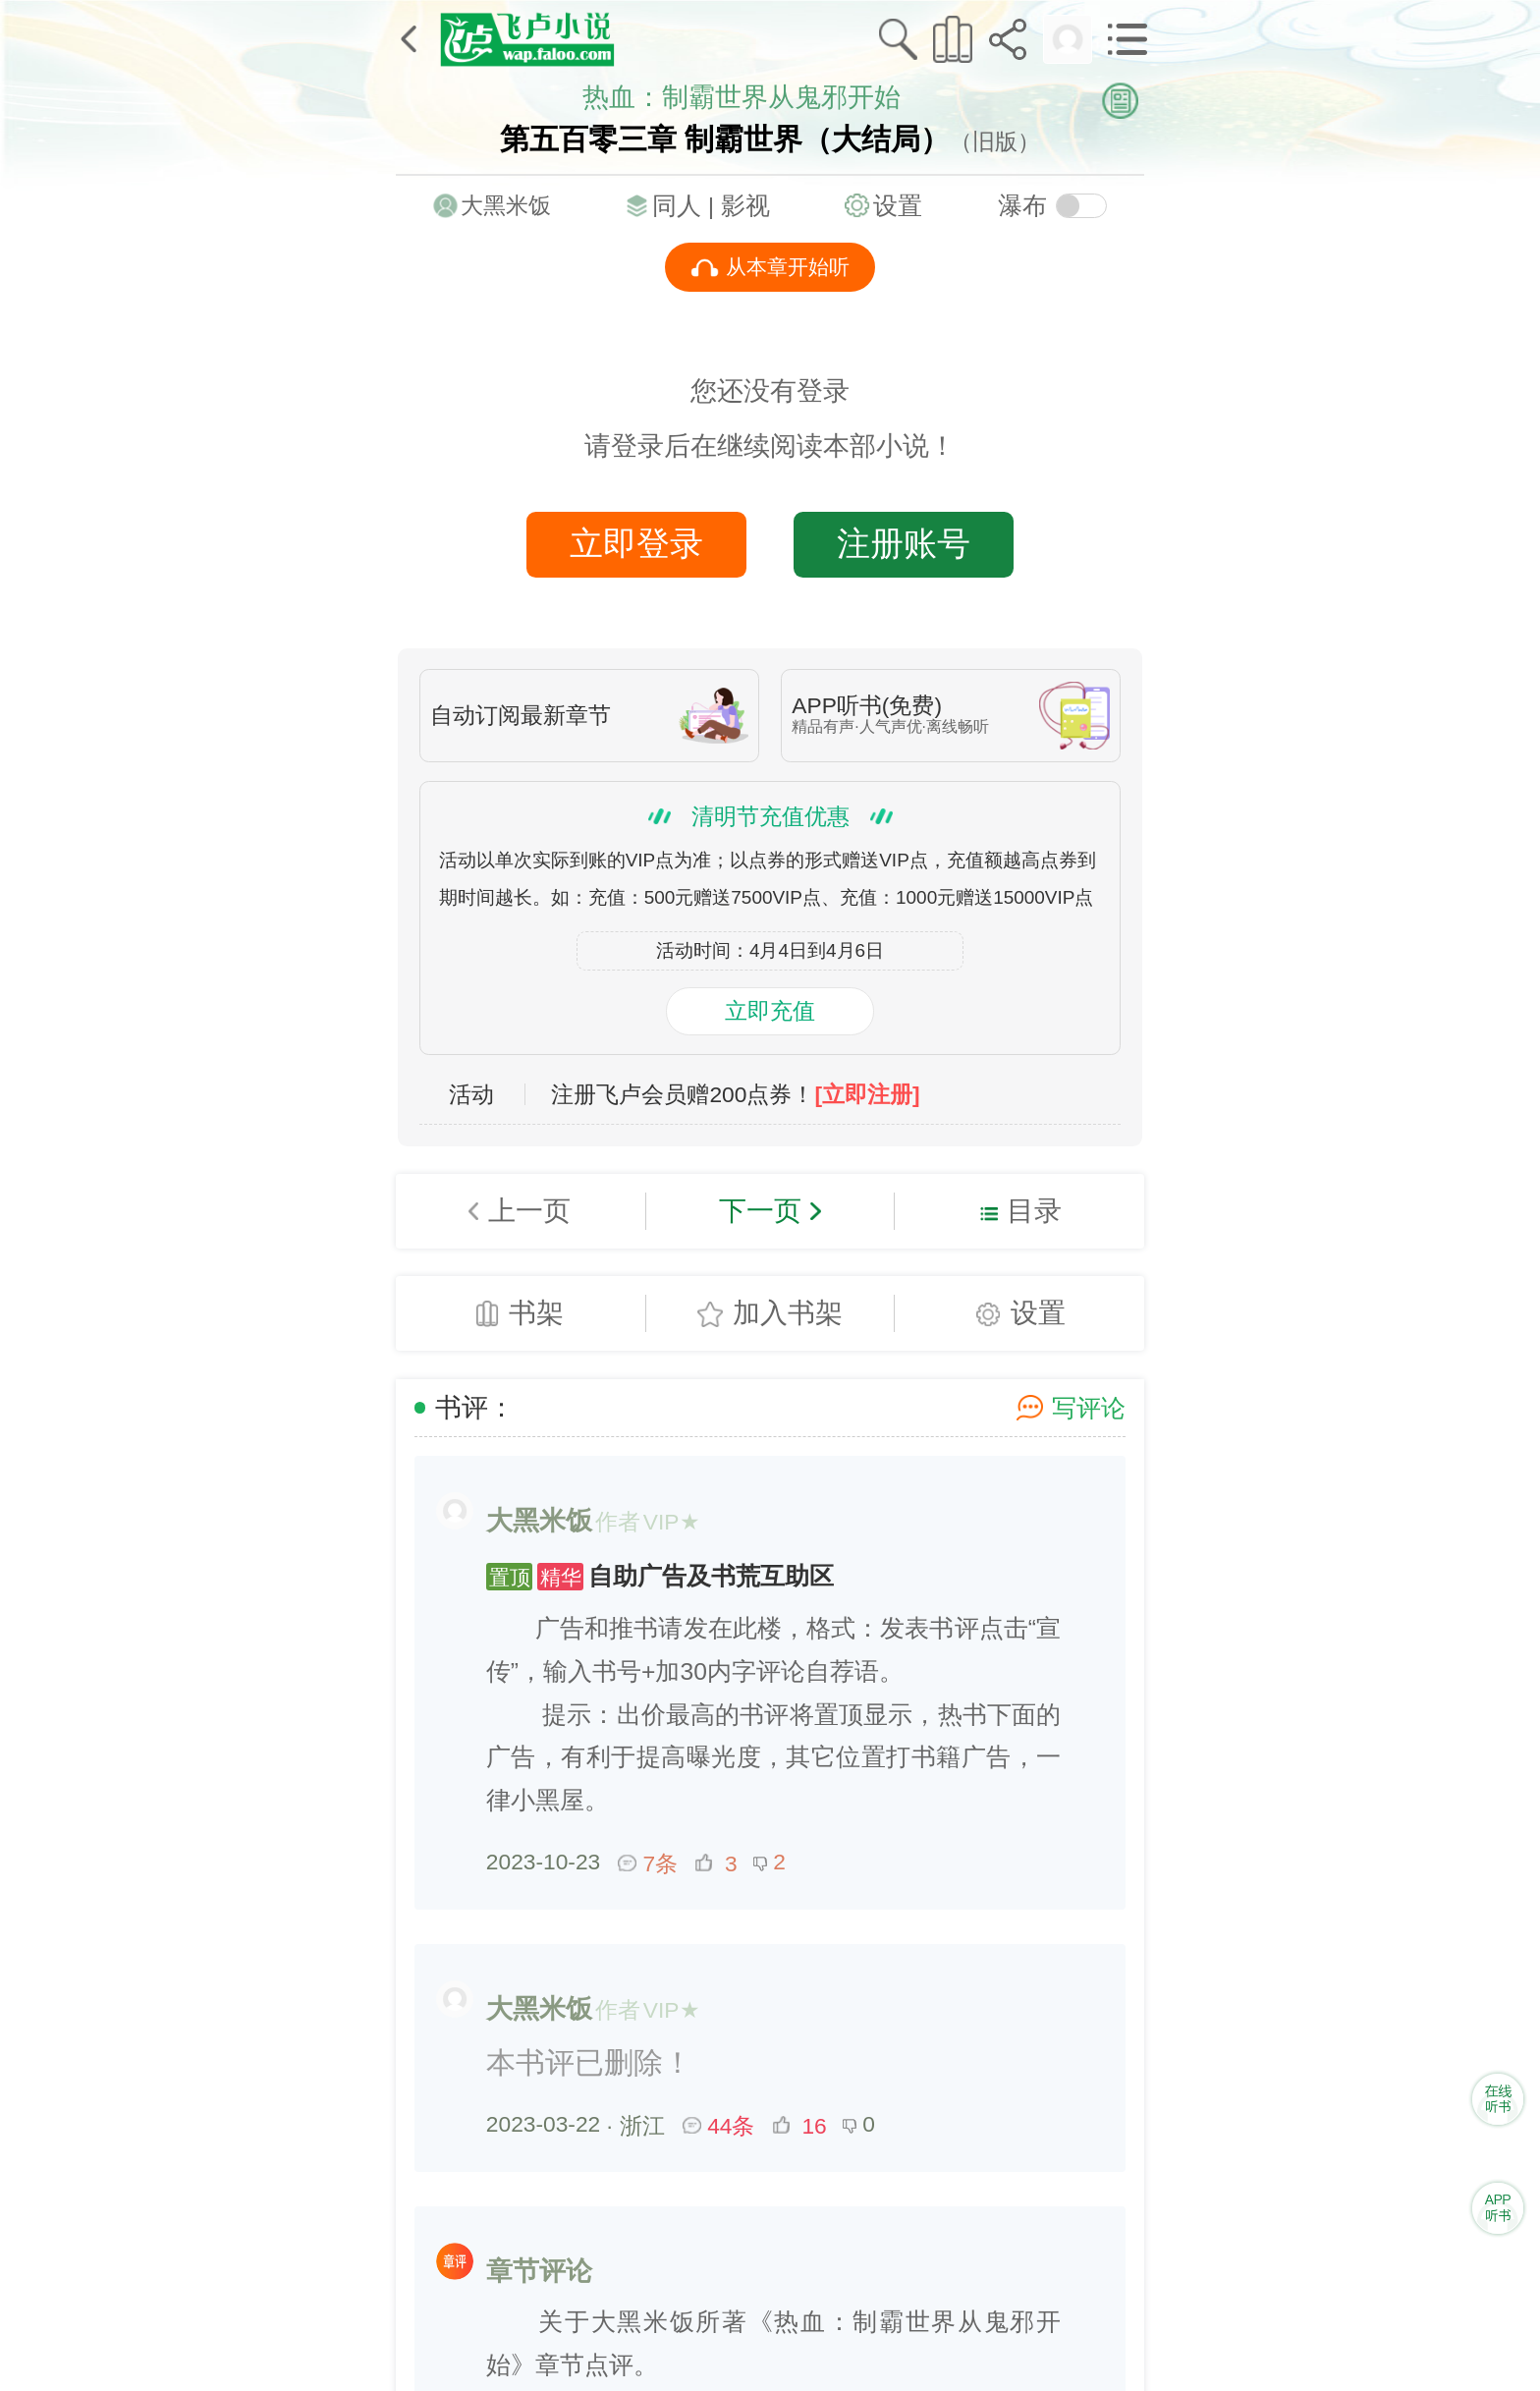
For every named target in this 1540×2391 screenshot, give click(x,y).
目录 (1034, 1210)
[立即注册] (866, 1095)
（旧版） (995, 141)
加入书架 (788, 1312)
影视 (745, 206)
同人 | (686, 206)
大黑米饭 (506, 205)
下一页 (760, 1210)
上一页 (529, 1210)
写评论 (1089, 1408)
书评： (475, 1407)
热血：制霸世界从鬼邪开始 (741, 97)
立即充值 (770, 1011)
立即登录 (636, 543)
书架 (536, 1312)
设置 (897, 206)
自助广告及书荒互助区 (660, 1576)
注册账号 (903, 543)
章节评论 (539, 2271)
